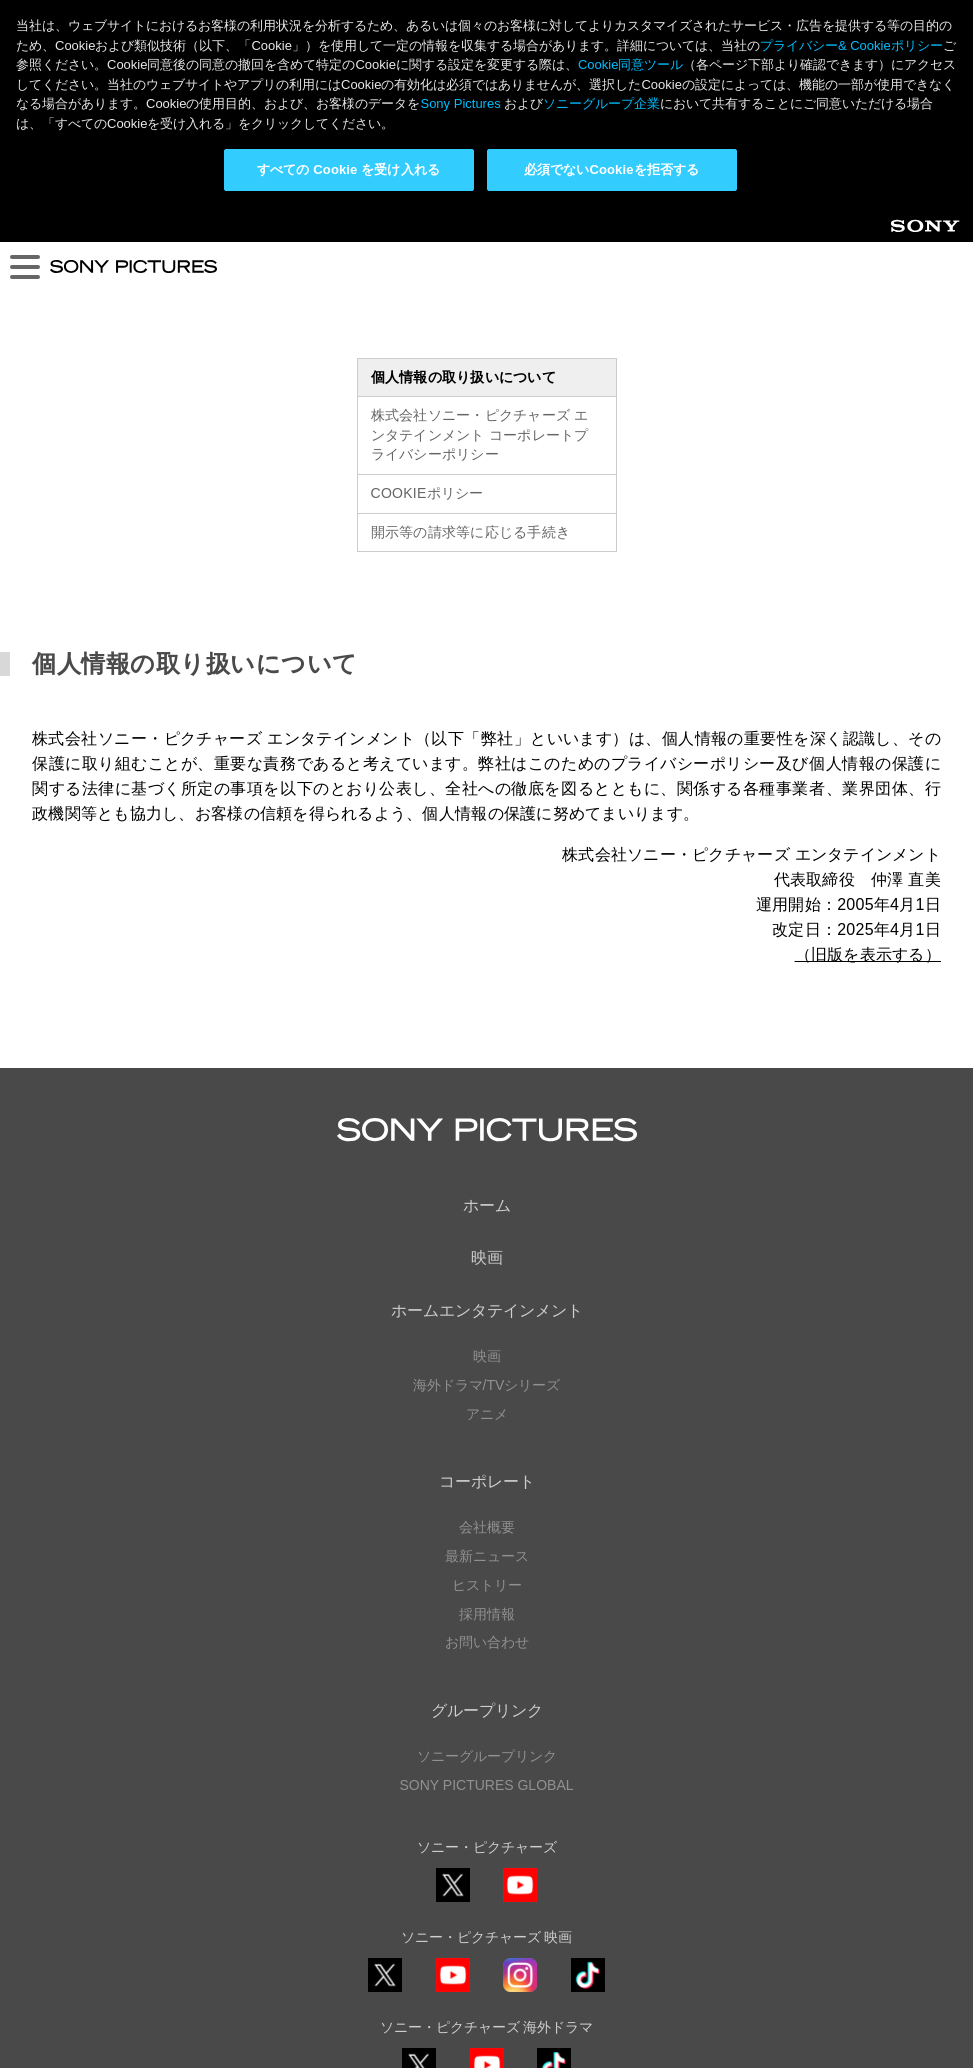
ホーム (487, 998)
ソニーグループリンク (487, 1549)
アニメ (487, 1207)
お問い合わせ (487, 1436)
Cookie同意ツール (487, 2007)
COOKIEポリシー (427, 286)
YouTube (520, 1694)
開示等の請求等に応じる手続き (471, 325)
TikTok (588, 1784)
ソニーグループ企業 (601, 103)
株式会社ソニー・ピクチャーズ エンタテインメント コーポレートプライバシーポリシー (480, 228)
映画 (487, 1051)
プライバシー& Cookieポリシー (851, 45)
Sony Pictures (460, 103)
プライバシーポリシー (487, 1968)
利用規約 (487, 1987)
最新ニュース (487, 1349)
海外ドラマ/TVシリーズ (487, 1178)
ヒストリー (487, 1378)
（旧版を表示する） (868, 748)
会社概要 (487, 1320)
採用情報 (487, 1407)
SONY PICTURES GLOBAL (486, 1578)
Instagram (520, 1784)
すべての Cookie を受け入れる (348, 169)
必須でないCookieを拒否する (611, 169)
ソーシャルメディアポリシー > (486, 1910)
